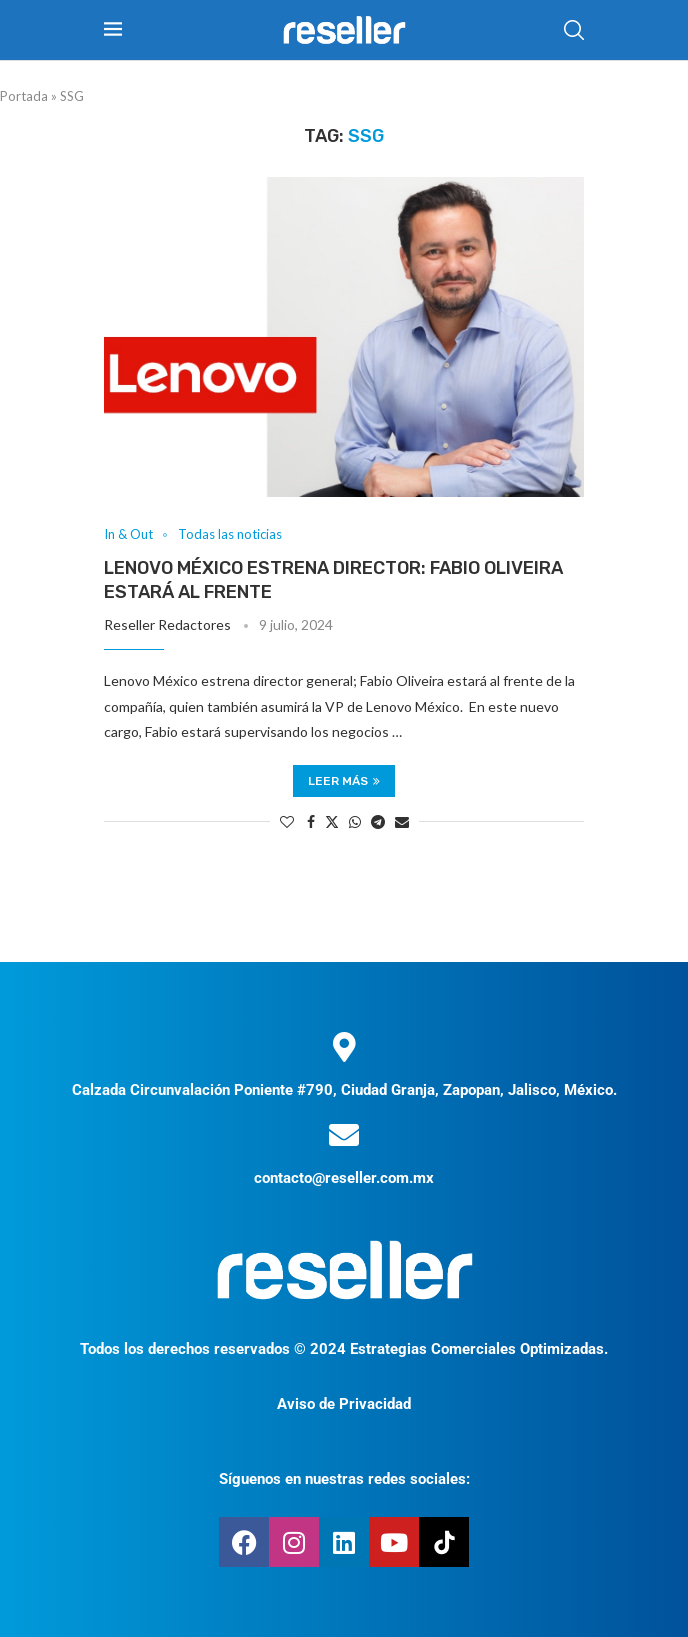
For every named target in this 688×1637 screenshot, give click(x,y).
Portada (24, 96)
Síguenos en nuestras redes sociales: (344, 1479)
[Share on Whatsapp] (355, 821)
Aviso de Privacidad (344, 1404)
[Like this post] (287, 821)
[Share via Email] (402, 821)
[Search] (574, 30)
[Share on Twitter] (332, 821)
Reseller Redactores (167, 624)
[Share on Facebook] (311, 821)
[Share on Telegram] (378, 821)
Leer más (344, 781)
